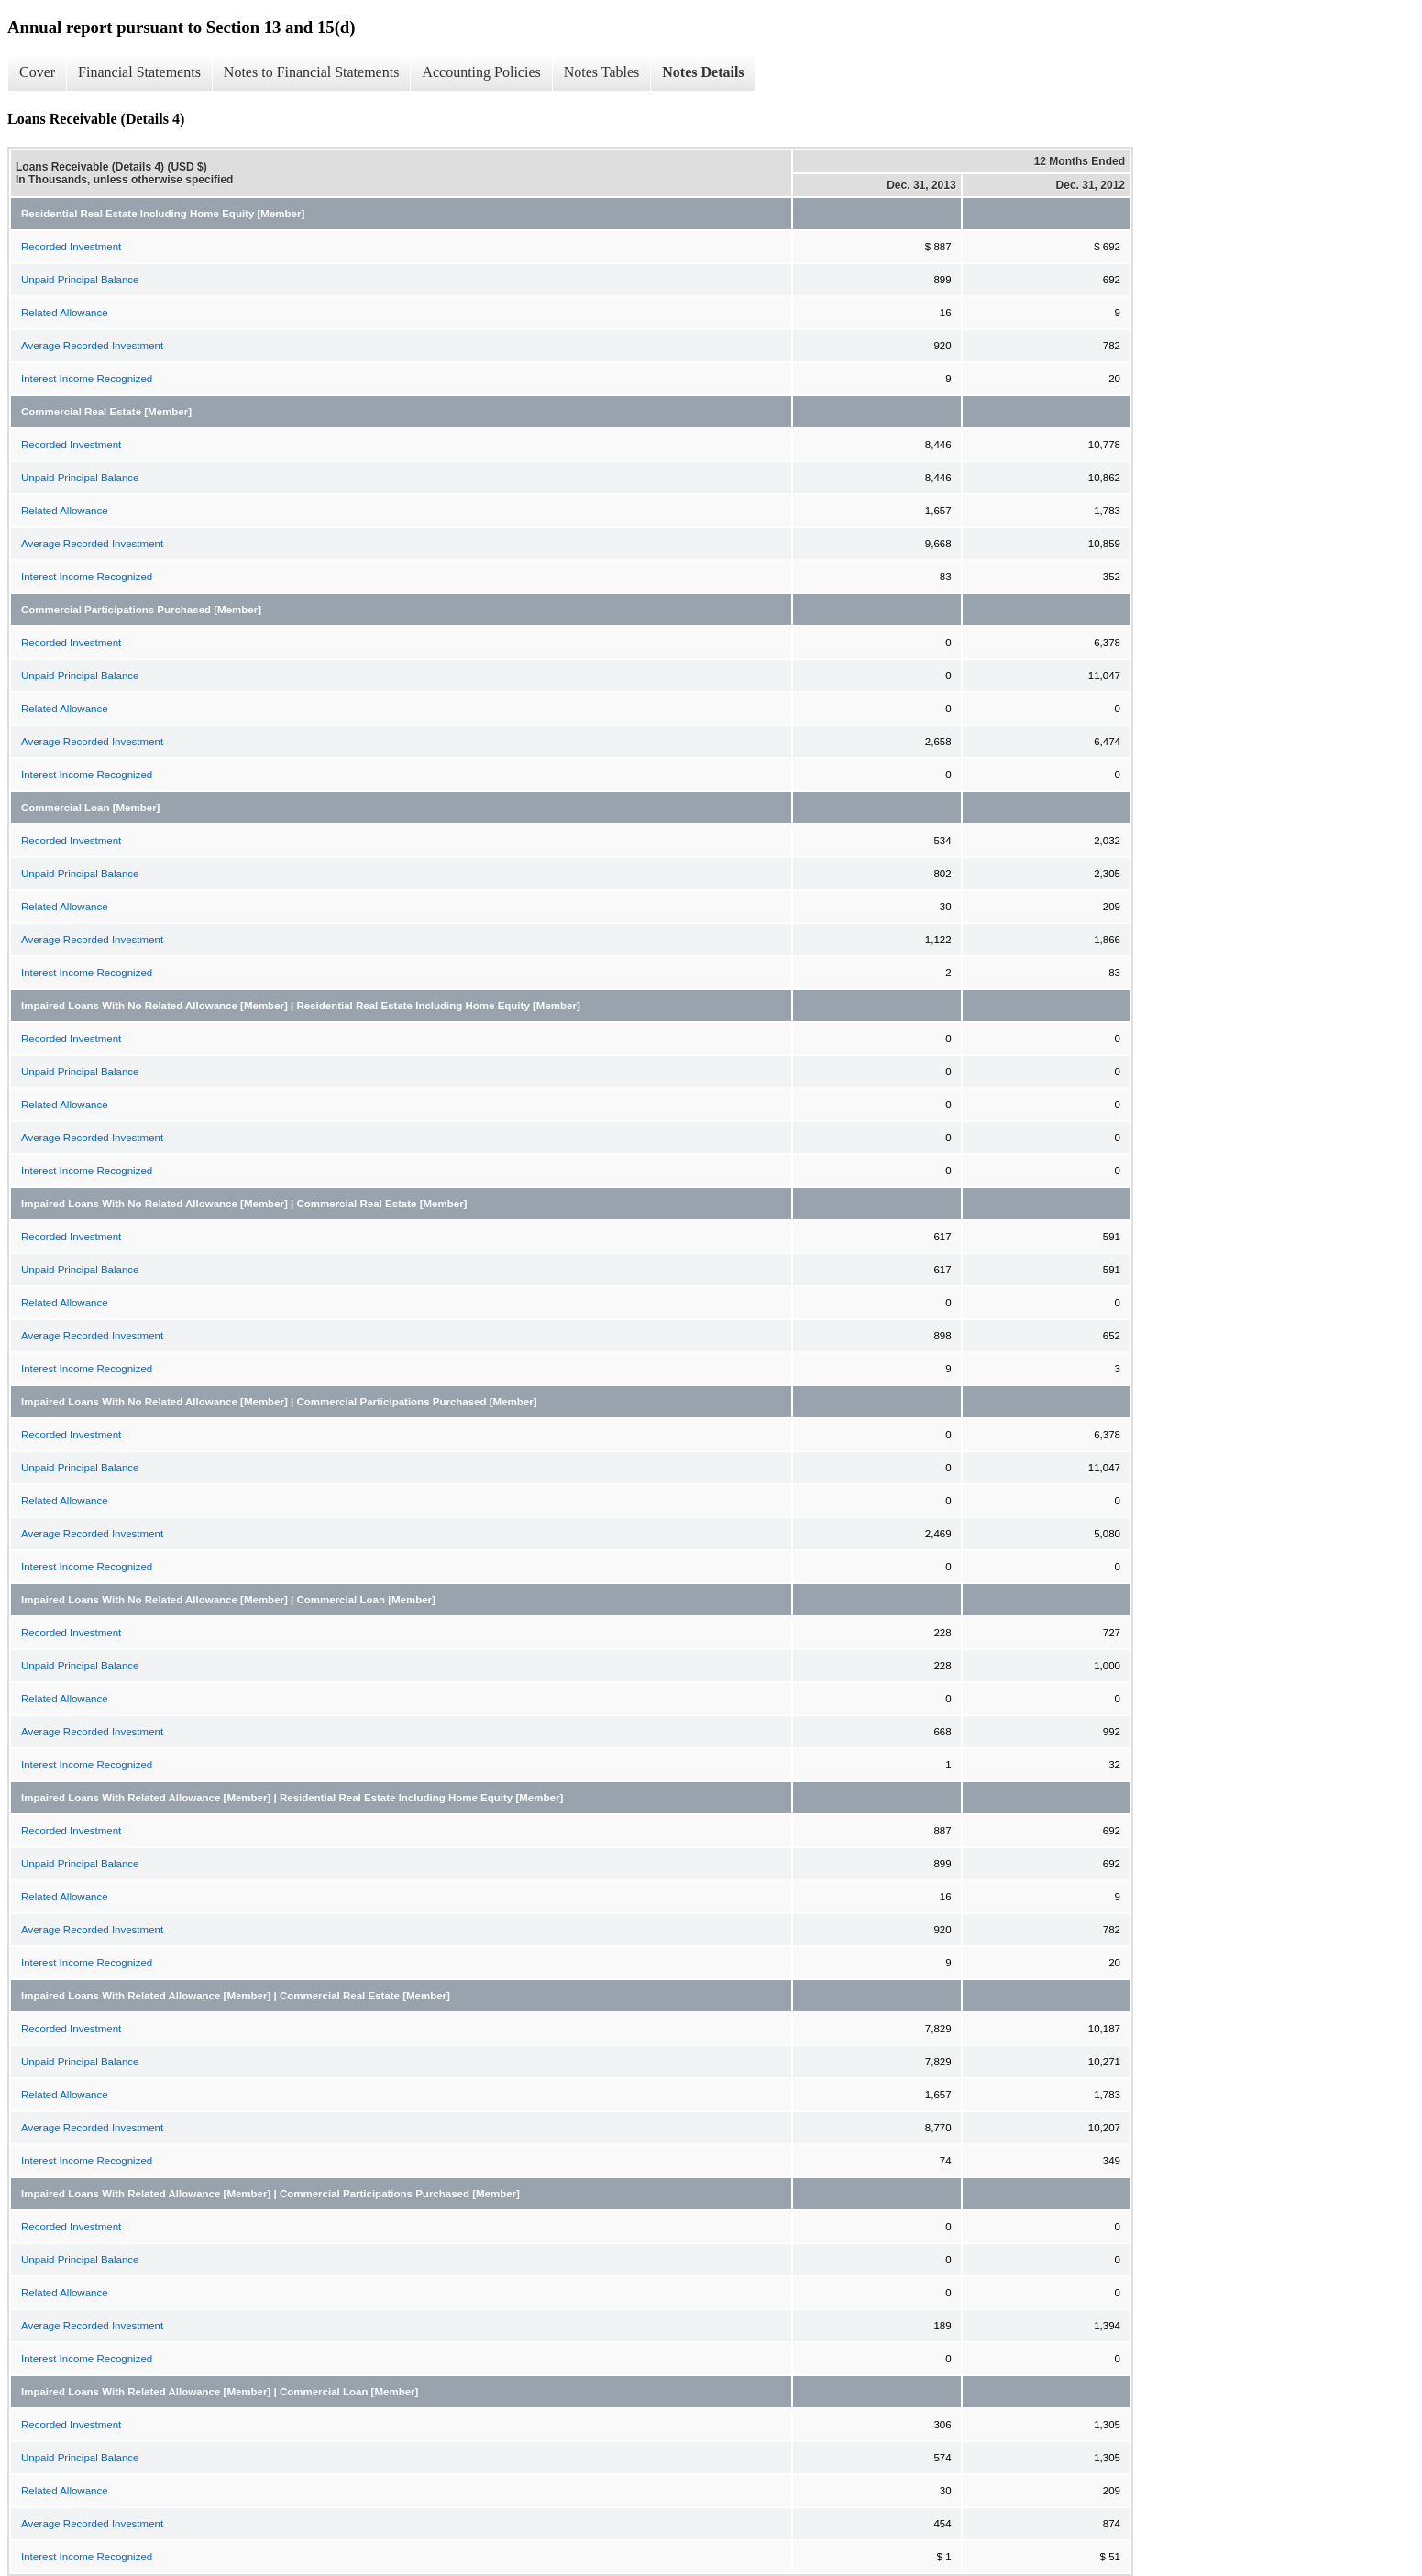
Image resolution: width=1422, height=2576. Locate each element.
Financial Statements (139, 72)
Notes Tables (602, 72)
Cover (37, 72)
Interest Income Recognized (86, 378)
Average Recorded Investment (92, 345)
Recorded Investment (71, 246)
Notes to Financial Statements (312, 72)
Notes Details (703, 72)
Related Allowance (64, 312)
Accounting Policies (481, 72)
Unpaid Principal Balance (80, 279)
